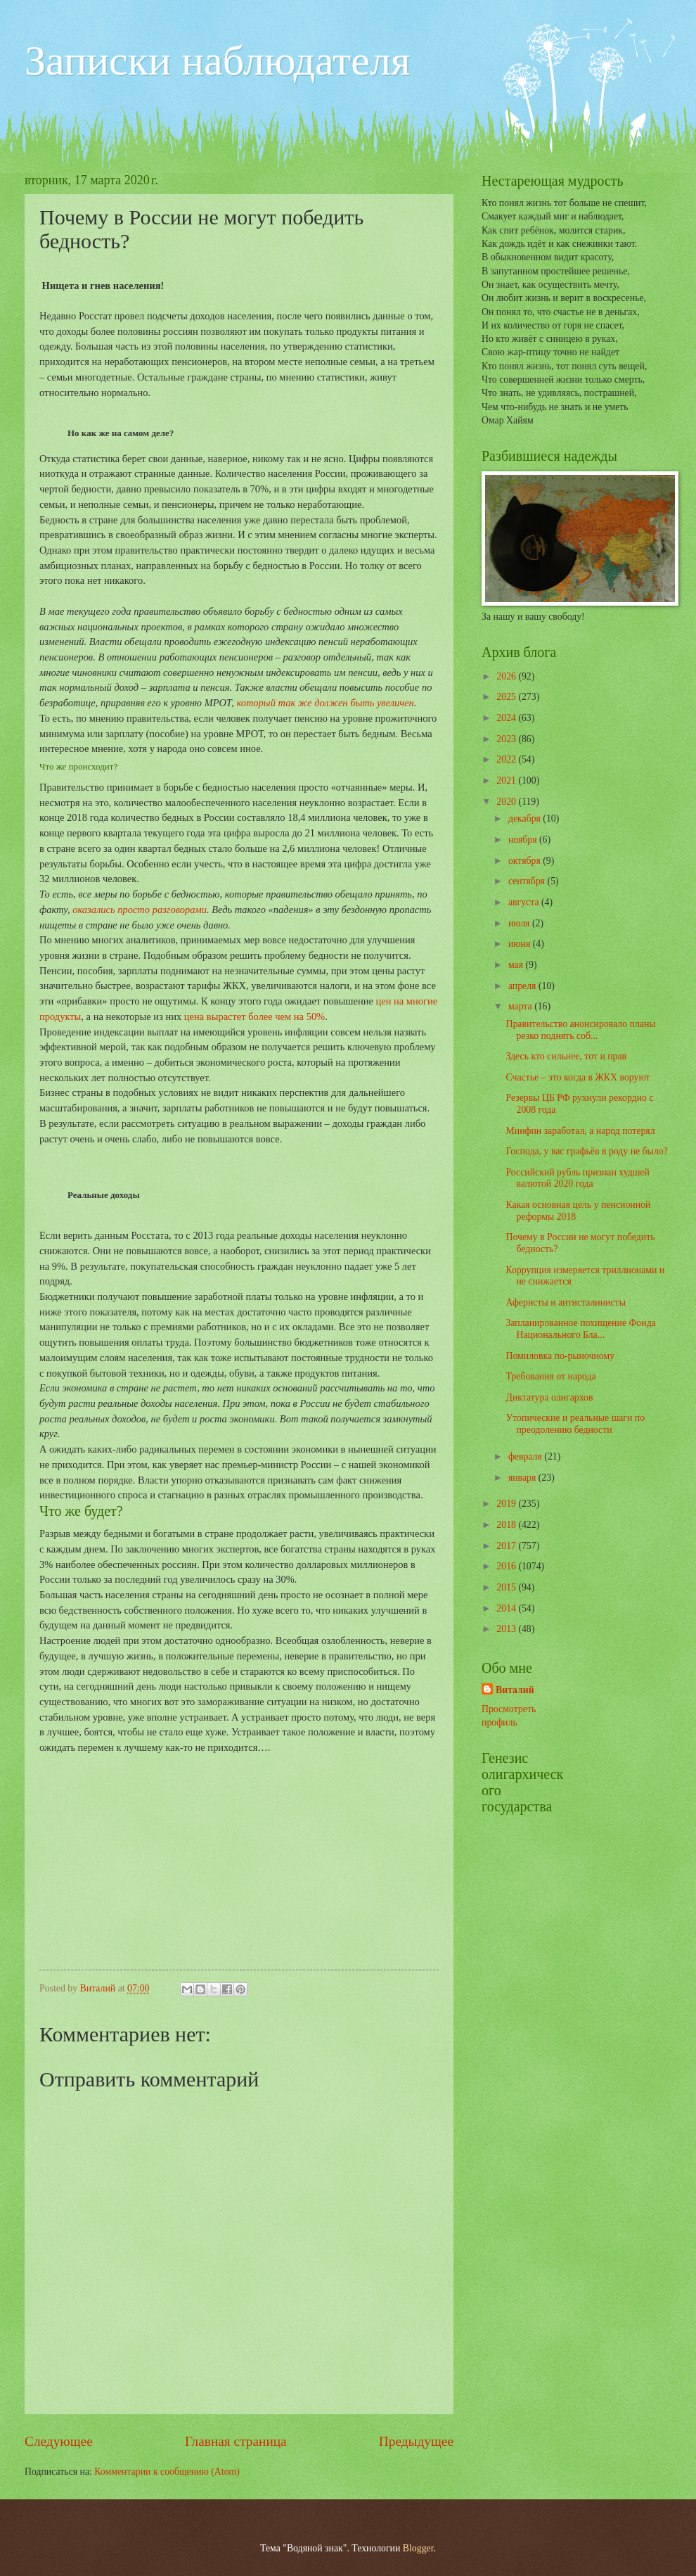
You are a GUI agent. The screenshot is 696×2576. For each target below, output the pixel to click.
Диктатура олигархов (549, 1397)
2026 (507, 676)
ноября (523, 839)
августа (524, 902)
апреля (523, 986)
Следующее (59, 2441)
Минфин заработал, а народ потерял (580, 1131)
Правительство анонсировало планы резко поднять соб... (580, 1030)
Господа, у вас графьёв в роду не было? (586, 1151)
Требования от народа (550, 1376)
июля (520, 923)
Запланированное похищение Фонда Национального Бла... (580, 1329)
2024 (507, 718)
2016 (507, 1566)
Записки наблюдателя (218, 60)
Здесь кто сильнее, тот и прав (565, 1056)
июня (520, 943)
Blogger (418, 2548)
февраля (526, 1456)
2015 (507, 1587)
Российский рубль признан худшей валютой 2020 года (577, 1178)
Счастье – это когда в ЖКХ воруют (577, 1077)
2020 (507, 801)
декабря (525, 818)
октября (525, 860)
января (523, 1477)
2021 (507, 780)
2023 (507, 739)
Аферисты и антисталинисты (565, 1302)
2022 (507, 759)
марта (521, 1006)
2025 (507, 696)
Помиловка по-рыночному (559, 1356)
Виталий (515, 1690)
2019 (507, 1503)
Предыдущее (416, 2441)
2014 (507, 1608)
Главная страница (236, 2441)
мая (517, 964)
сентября (528, 881)
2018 (507, 1524)
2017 (507, 1546)
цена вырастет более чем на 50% (254, 1016)
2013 (507, 1629)
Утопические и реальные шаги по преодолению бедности (575, 1424)
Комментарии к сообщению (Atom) (167, 2471)
